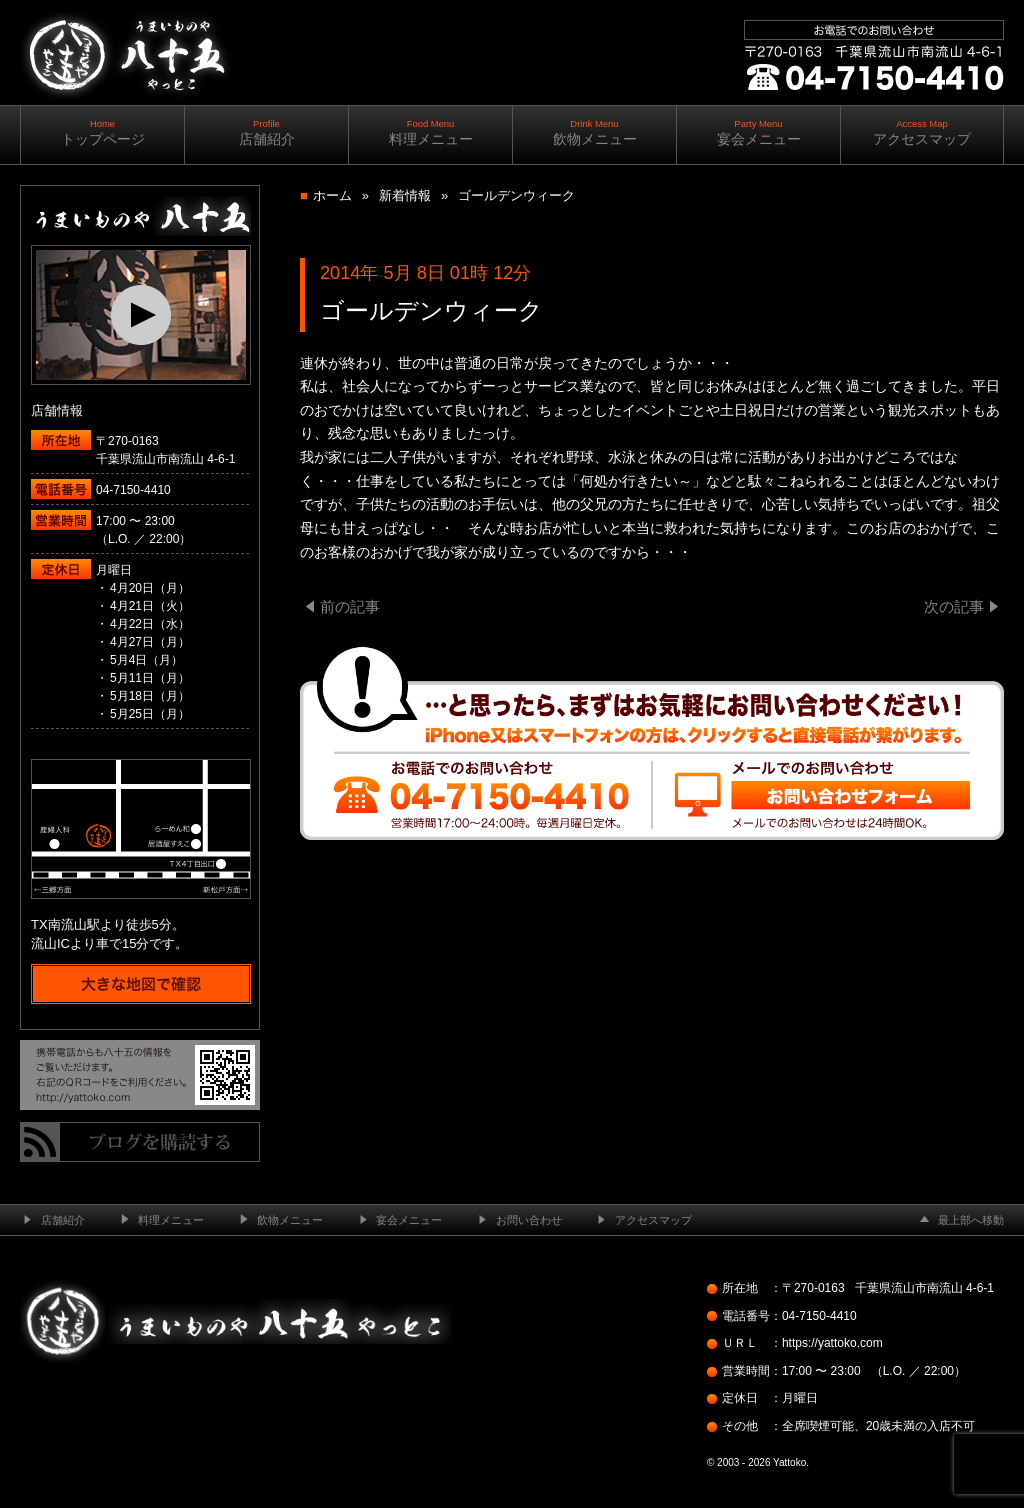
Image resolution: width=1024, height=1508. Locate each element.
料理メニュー (430, 132)
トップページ (102, 132)
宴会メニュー (758, 132)
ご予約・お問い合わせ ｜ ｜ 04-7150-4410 (870, 129)
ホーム (332, 195)
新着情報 (405, 195)
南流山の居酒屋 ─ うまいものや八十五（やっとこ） (126, 119)
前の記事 (350, 606)
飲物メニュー (594, 132)
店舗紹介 (266, 132)
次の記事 (954, 606)
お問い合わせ (529, 1220)
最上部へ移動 (971, 1220)
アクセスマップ (922, 132)
